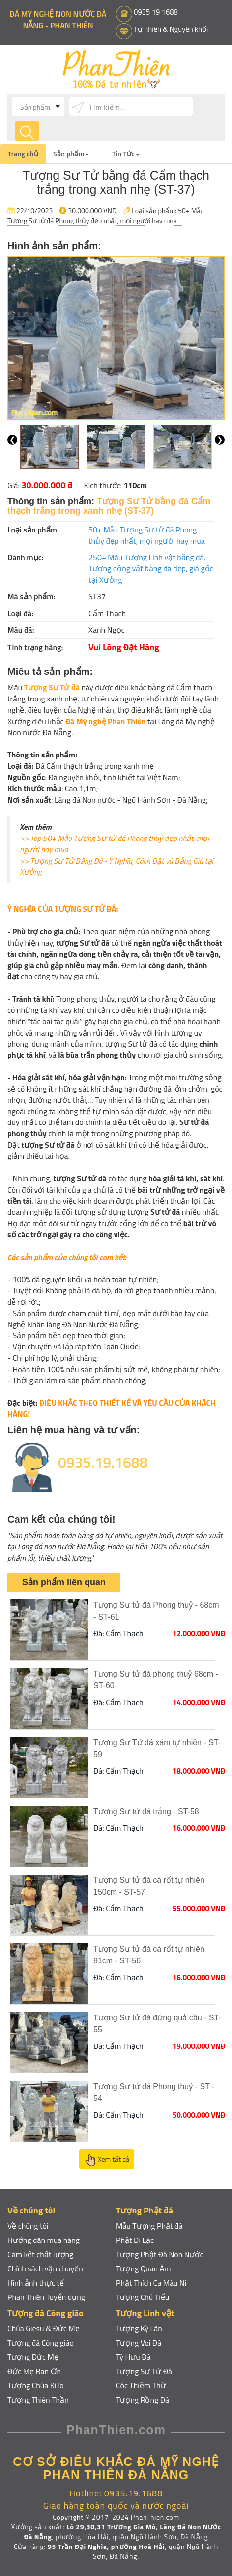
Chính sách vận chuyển (45, 2268)
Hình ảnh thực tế (35, 2283)
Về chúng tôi (28, 2226)
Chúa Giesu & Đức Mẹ (43, 2328)
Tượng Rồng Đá (142, 2400)
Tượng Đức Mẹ (32, 2357)
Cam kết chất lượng (40, 2254)
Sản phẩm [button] (71, 153)
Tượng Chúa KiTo (35, 2385)
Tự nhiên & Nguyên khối (171, 29)
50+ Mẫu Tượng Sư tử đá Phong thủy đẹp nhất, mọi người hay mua (105, 215)
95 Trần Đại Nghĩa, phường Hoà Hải (106, 2546)
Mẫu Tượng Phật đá (149, 2226)
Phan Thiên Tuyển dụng (46, 2297)
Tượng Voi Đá (138, 2343)
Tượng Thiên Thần (38, 2400)
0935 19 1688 (156, 12)
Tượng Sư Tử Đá (144, 2371)
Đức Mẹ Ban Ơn (34, 2371)
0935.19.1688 (102, 1462)
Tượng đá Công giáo (40, 2343)
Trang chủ (23, 153)
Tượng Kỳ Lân (139, 2328)
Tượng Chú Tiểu (142, 2297)
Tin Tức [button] (126, 153)
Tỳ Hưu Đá (133, 2357)
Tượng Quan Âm (143, 2268)
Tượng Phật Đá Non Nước (159, 2254)
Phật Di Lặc (135, 2240)
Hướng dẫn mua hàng (43, 2240)
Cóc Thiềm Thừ (141, 2385)
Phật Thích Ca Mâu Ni (151, 2283)
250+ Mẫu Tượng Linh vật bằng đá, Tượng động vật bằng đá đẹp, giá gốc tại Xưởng (150, 568)
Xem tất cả (106, 2160)
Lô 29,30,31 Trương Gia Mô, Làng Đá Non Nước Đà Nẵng (122, 2531)
